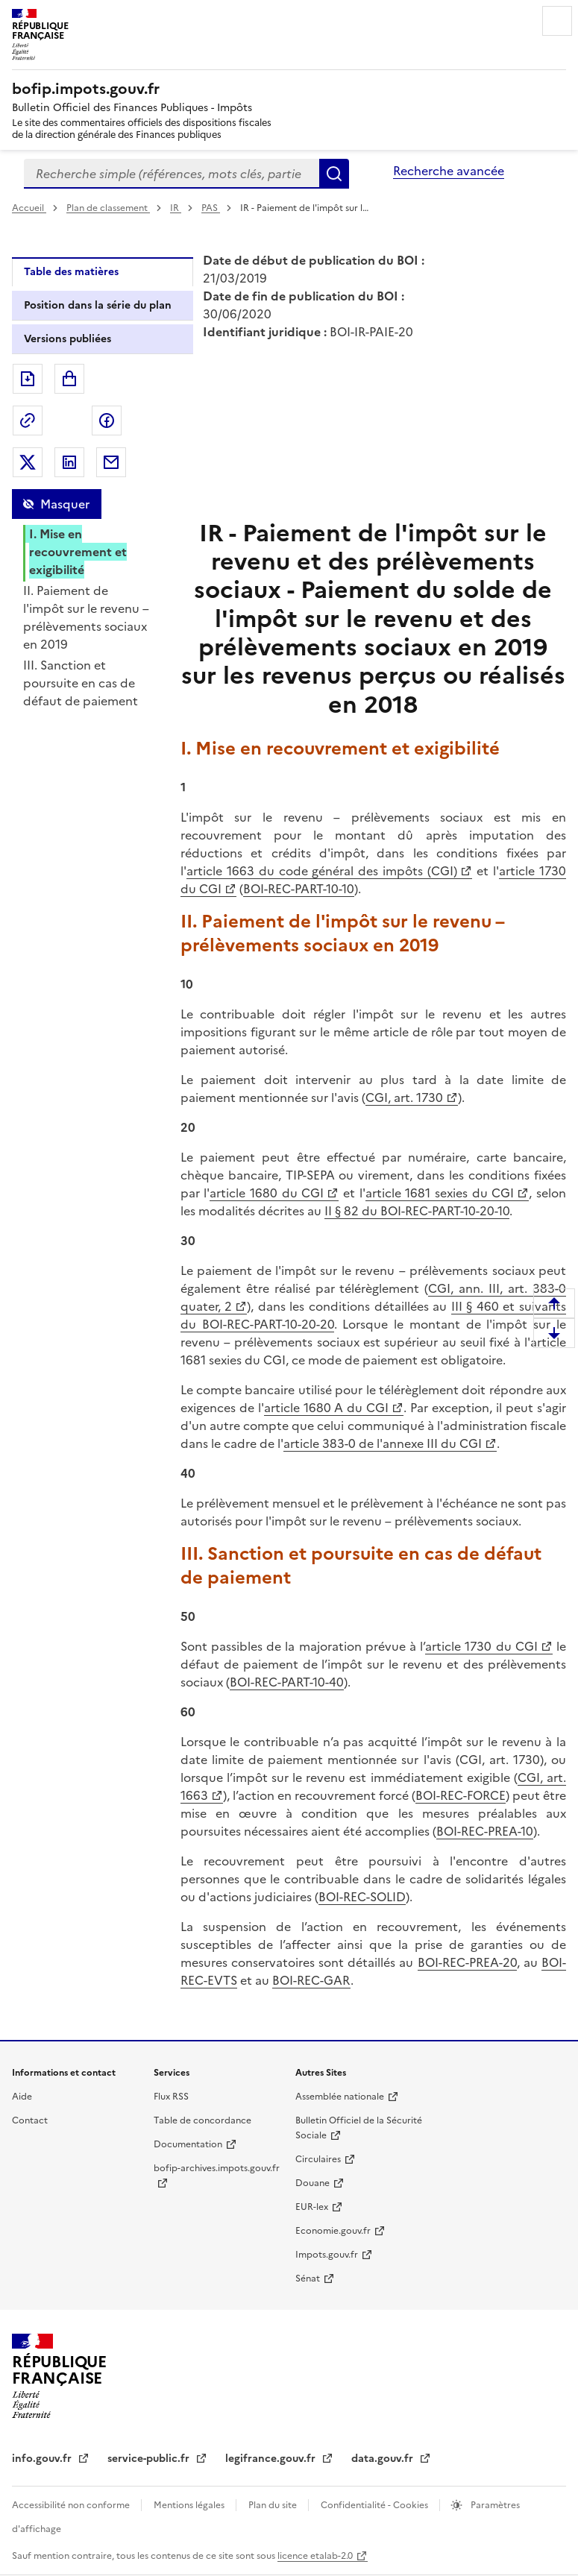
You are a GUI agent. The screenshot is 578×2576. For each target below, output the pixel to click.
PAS (210, 208)
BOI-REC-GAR (311, 1980)
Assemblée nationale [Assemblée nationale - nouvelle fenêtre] (339, 2096)
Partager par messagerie (111, 462)
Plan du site (273, 2505)
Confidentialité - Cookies (375, 2505)
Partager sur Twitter (28, 462)
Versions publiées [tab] (67, 339)
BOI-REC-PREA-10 (484, 1831)
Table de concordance (202, 2120)
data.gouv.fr (383, 2458)
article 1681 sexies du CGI (440, 1193)
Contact (30, 2120)
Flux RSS (171, 2096)
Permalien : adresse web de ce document (28, 420)
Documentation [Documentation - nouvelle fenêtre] (188, 2144)
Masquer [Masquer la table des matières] (64, 504)
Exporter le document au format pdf (28, 379)
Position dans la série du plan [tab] (98, 305)
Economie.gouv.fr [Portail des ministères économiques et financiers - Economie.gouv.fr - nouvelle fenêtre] (333, 2231)
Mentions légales (190, 2505)
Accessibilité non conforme (72, 2505)
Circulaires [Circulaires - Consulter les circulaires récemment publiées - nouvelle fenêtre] (318, 2159)
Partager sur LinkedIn (69, 462)
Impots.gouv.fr (326, 2254)
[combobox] (171, 174)
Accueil (29, 208)
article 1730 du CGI (481, 1646)
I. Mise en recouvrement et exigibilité (78, 552)
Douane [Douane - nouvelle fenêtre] (312, 2183)
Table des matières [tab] (71, 272)
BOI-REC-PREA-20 (467, 1962)
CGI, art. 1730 (404, 1097)
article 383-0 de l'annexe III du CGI (382, 1443)
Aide (22, 2096)
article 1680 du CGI (267, 1193)
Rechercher (334, 174)
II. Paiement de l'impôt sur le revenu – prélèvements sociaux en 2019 (86, 617)
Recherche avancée (448, 171)
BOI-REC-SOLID (362, 1897)
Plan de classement (108, 208)
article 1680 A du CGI (326, 1408)
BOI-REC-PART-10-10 (298, 889)
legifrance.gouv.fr (271, 2458)
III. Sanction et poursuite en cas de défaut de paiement (80, 683)
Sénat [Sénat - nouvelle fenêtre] (307, 2278)
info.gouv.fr (43, 2458)
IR (175, 208)
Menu (557, 21)
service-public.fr (149, 2458)
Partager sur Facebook (107, 420)
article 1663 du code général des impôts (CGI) (321, 871)
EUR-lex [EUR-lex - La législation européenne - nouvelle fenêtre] (311, 2207)
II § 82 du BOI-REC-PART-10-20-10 (416, 1211)
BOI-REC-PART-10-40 (287, 1682)
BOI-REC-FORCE (460, 1795)
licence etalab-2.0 (315, 2556)
